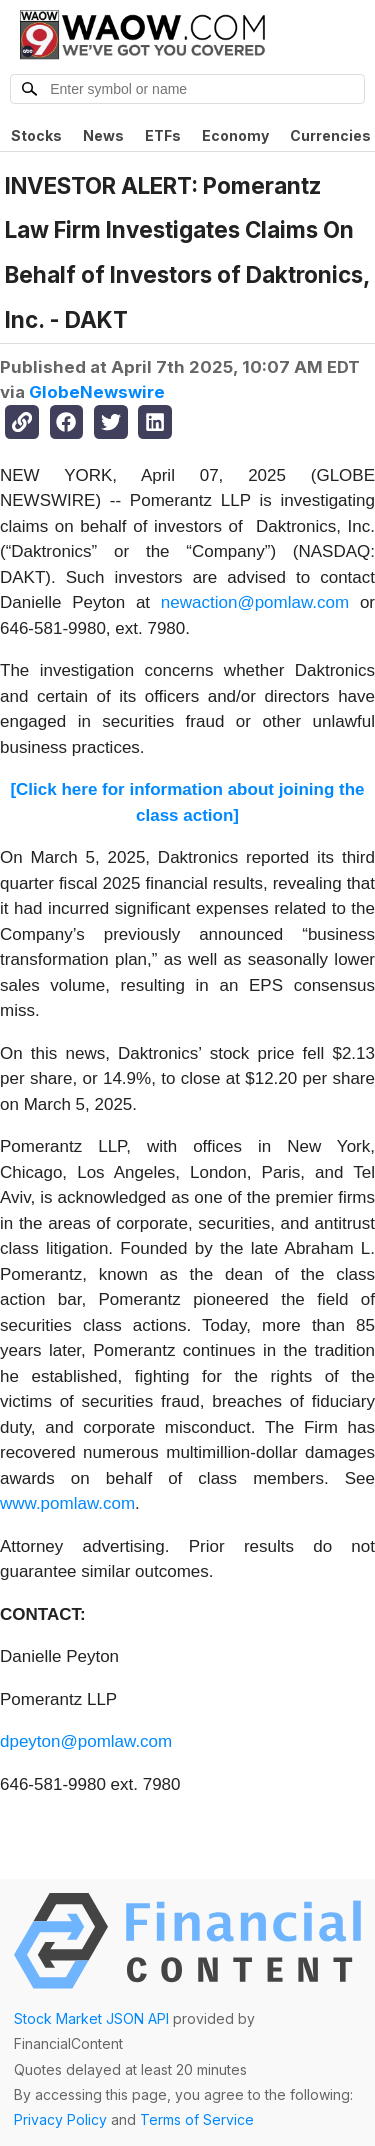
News (103, 135)
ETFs (163, 135)
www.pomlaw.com (67, 1503)
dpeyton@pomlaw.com (86, 1741)
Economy (235, 135)
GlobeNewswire (97, 392)
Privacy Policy (60, 2119)
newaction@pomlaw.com (255, 602)
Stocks (36, 135)
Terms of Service (197, 2119)
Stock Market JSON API (91, 2018)
